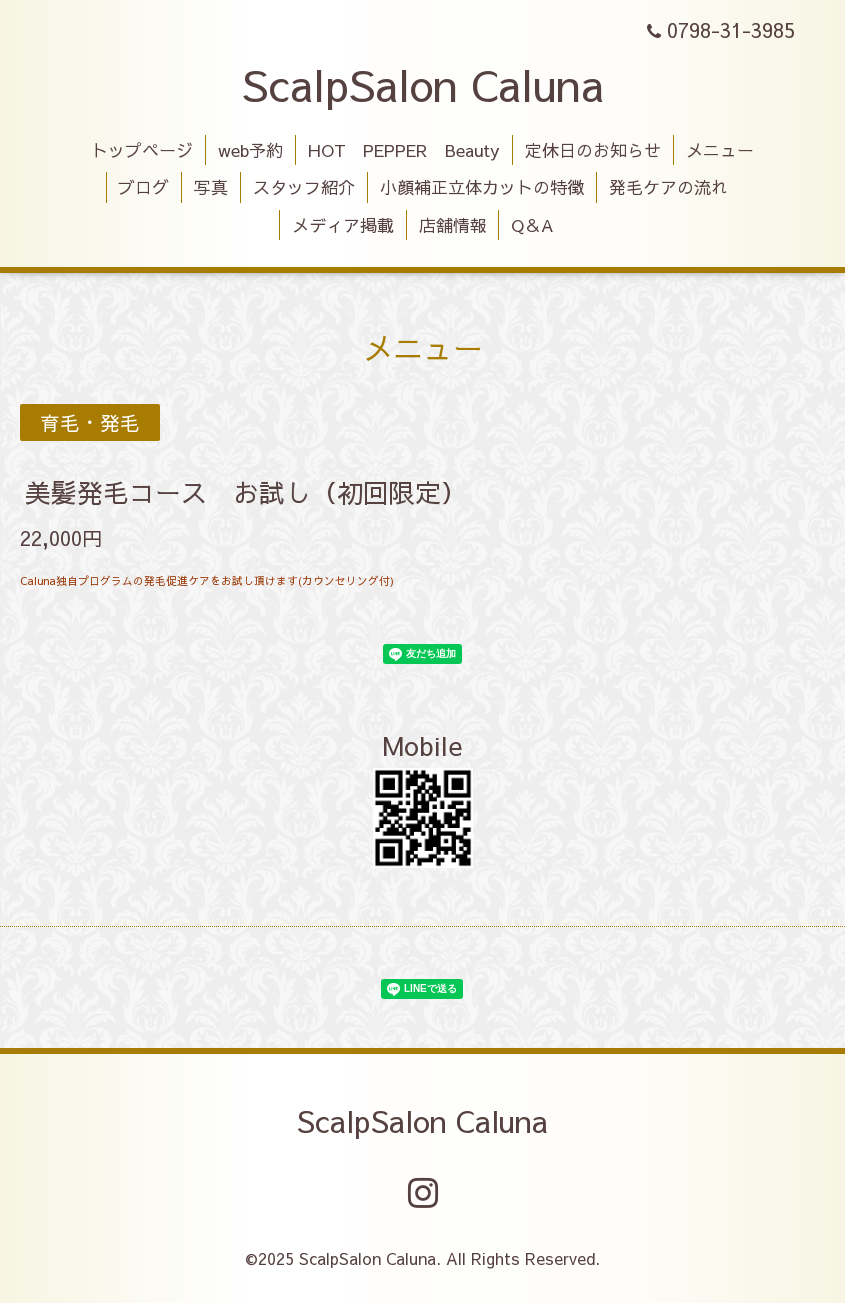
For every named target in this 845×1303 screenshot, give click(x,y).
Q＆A (532, 225)
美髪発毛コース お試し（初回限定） (246, 492)
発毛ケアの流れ (668, 187)
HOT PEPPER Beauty (404, 150)
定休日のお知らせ (593, 150)
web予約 (250, 150)
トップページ (142, 150)
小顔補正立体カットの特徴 (482, 187)
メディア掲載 (343, 225)
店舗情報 (453, 225)
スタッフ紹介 (304, 187)
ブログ (143, 187)
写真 (211, 187)
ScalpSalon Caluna (423, 84)
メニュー (720, 150)
